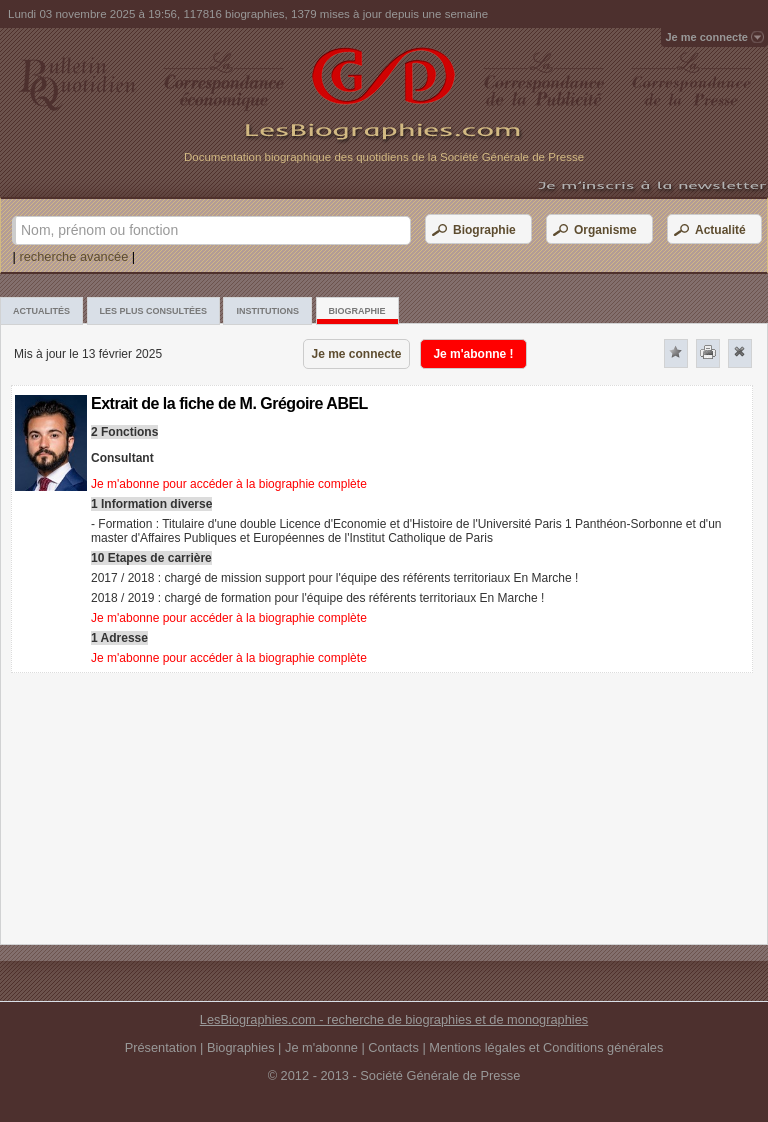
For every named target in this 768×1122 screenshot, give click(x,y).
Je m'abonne (321, 1047)
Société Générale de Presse (440, 1075)
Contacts (393, 1047)
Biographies (241, 1047)
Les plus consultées (153, 311)
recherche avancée (73, 256)
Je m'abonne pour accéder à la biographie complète (229, 484)
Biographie (357, 311)
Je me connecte (356, 354)
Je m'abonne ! (473, 354)
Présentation (161, 1047)
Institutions (267, 311)
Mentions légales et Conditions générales (546, 1047)
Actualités (41, 311)
